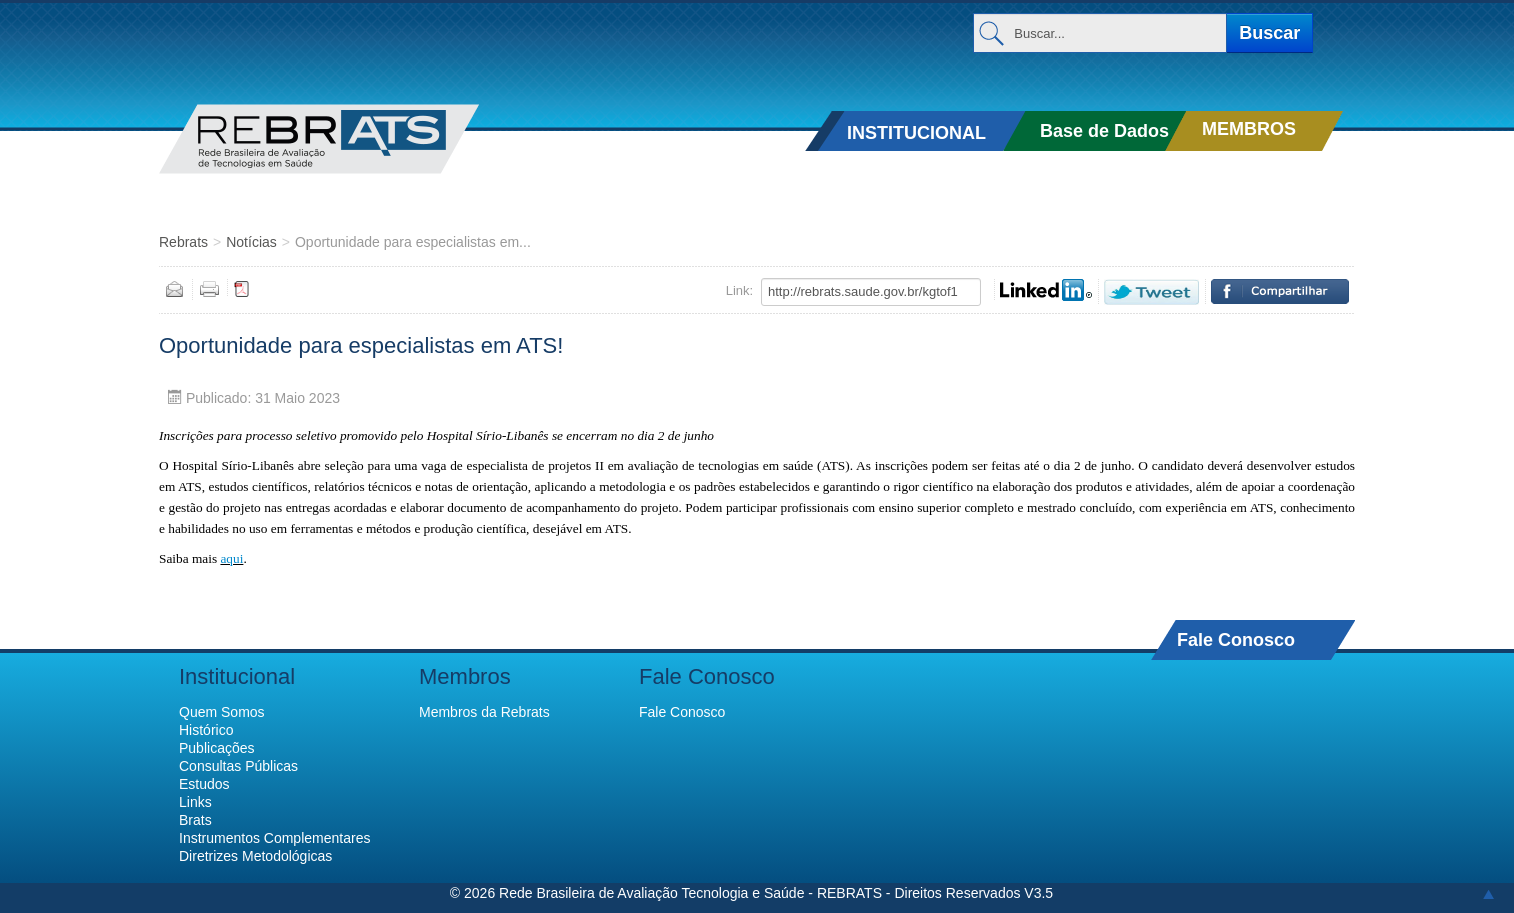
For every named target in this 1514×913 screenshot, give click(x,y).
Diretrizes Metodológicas (255, 856)
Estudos (204, 784)
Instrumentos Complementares (274, 838)
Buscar (1269, 33)
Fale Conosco (1236, 639)
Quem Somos (222, 712)
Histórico (206, 730)
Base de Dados (1104, 131)
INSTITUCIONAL (916, 133)
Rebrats (183, 242)
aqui (231, 558)
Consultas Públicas (238, 766)
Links (195, 802)
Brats (195, 820)
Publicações (217, 748)
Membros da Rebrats (484, 712)
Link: (739, 290)
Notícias (251, 242)
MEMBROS (1249, 129)
